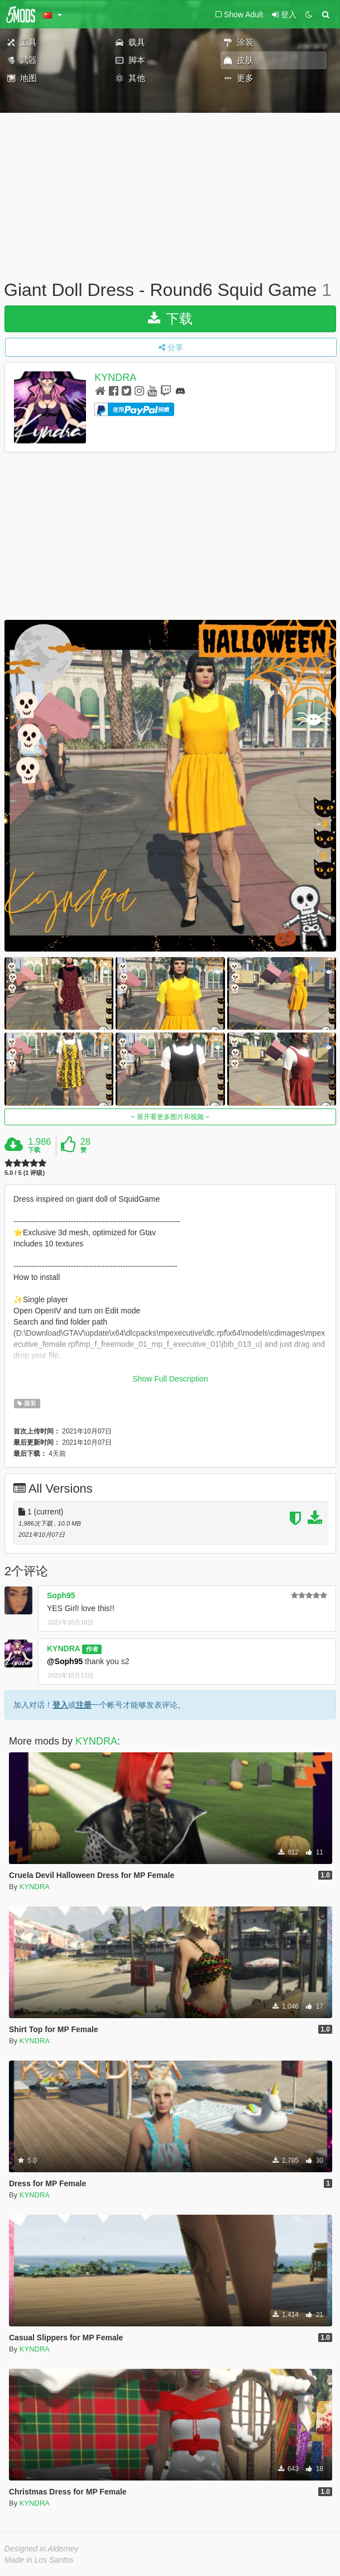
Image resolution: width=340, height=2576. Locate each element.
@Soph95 (65, 1661)
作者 (92, 1649)
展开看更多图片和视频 (170, 1117)
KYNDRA (115, 377)
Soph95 (61, 1595)
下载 (170, 318)
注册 (84, 1704)
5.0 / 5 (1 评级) (24, 1173)
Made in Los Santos (39, 2559)
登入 (60, 1704)
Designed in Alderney (41, 2548)
